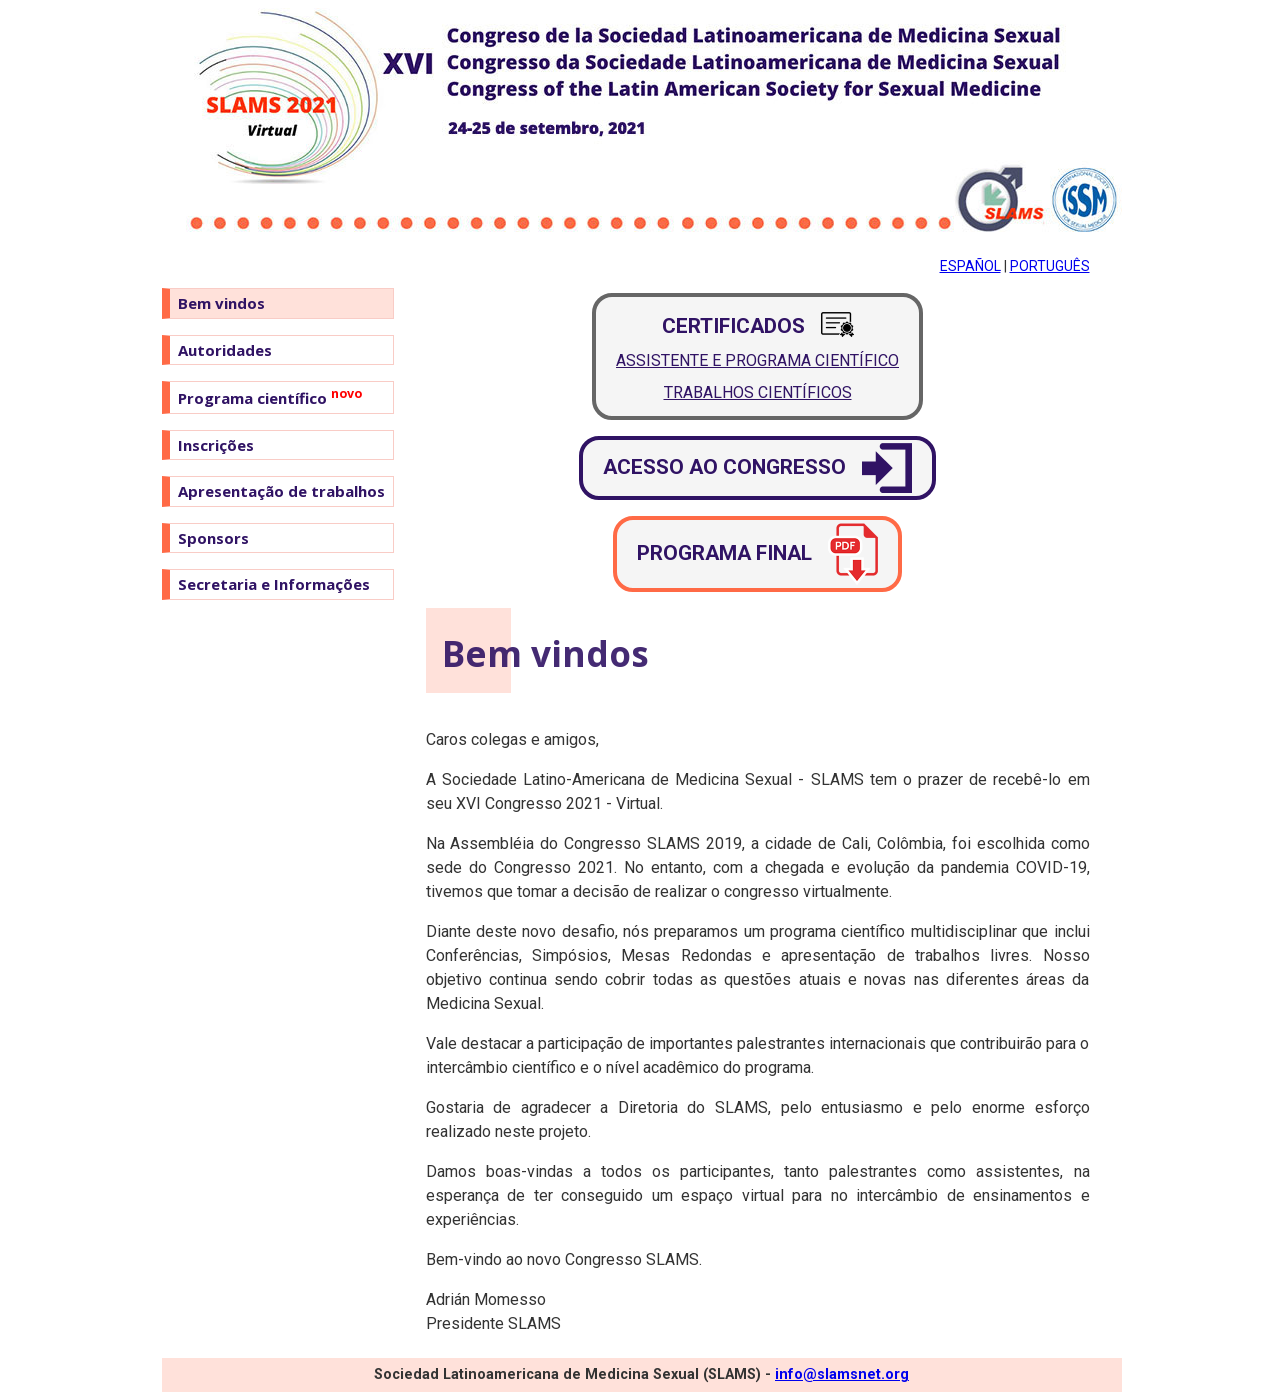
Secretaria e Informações (274, 584)
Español (970, 266)
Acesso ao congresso (757, 468)
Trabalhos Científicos (758, 392)
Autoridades (225, 350)
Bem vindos (221, 303)
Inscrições (216, 445)
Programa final (757, 554)
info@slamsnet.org (842, 1374)
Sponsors (213, 538)
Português (1050, 266)
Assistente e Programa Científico (757, 360)
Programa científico (270, 396)
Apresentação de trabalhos (281, 491)
